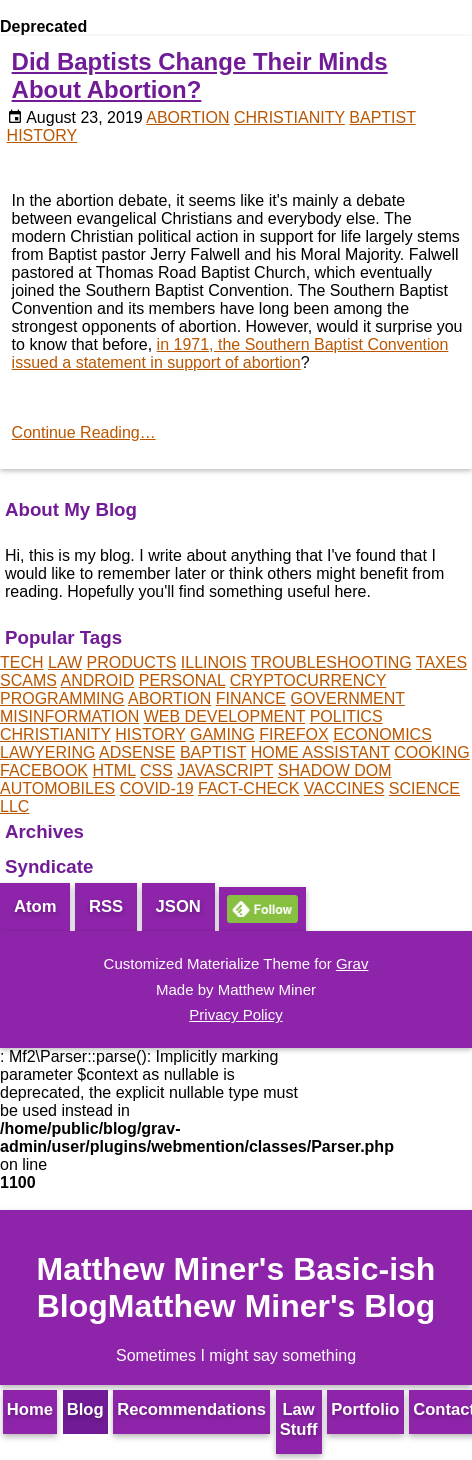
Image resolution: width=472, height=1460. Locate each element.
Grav (352, 963)
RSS (106, 906)
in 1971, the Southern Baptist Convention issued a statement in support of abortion (230, 353)
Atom (35, 906)
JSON (178, 906)
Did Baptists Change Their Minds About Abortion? (200, 75)
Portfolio (365, 1409)
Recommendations (191, 1409)
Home (30, 1409)
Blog (85, 1409)
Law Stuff (299, 1419)
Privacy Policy (235, 1014)
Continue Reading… (84, 432)
